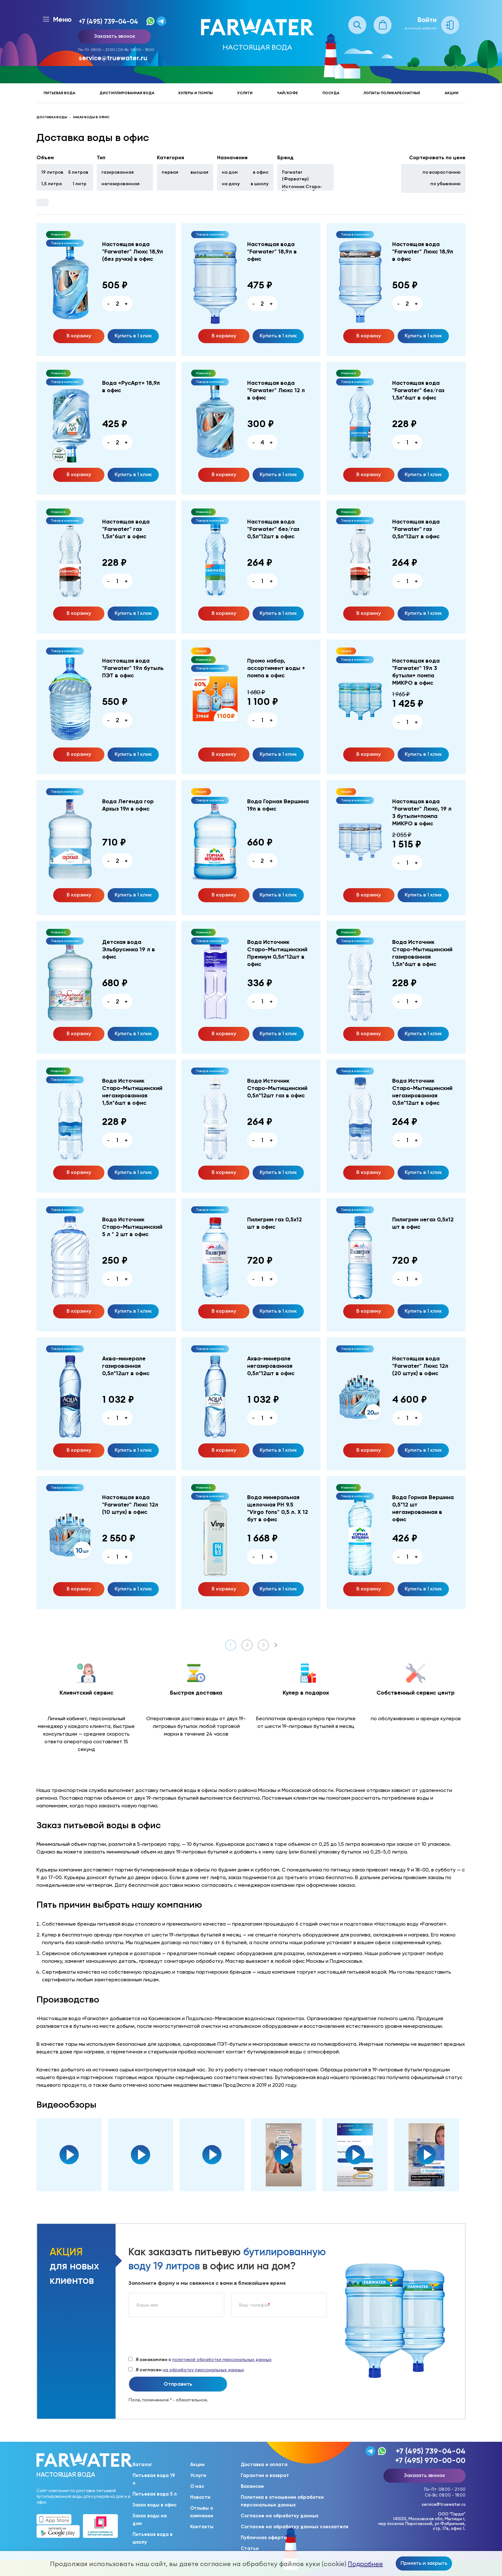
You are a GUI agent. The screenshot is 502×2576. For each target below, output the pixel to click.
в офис (261, 172)
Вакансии (252, 2486)
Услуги (245, 93)
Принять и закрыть (424, 2563)
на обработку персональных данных (203, 2369)
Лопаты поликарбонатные (391, 93)
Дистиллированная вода (127, 93)
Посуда (330, 93)
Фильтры (42, 202)
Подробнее (365, 2564)
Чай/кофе (287, 93)
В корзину (79, 335)
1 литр (79, 183)
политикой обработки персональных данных (221, 2359)
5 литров (78, 172)
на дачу (231, 183)
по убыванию (445, 183)
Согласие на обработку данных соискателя (294, 2527)
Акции (451, 93)
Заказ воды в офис (155, 2505)
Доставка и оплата (264, 2464)
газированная (117, 172)
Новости (200, 2497)
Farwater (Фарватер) (295, 175)
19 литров (52, 172)
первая (170, 172)
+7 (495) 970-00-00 (430, 2460)
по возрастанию (442, 172)
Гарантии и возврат (265, 2475)
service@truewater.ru (113, 58)
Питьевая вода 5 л (155, 2494)
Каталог (142, 2464)
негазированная (120, 183)
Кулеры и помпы (195, 93)
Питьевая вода (59, 93)
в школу (260, 183)
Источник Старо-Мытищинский (302, 189)
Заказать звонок (114, 36)
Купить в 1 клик (133, 335)
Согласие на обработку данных (280, 2516)
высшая (199, 172)
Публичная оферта (264, 2537)
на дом (230, 172)
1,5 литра (51, 183)
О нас (197, 2486)
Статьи (250, 2548)
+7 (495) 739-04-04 (108, 21)
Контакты (202, 2527)
